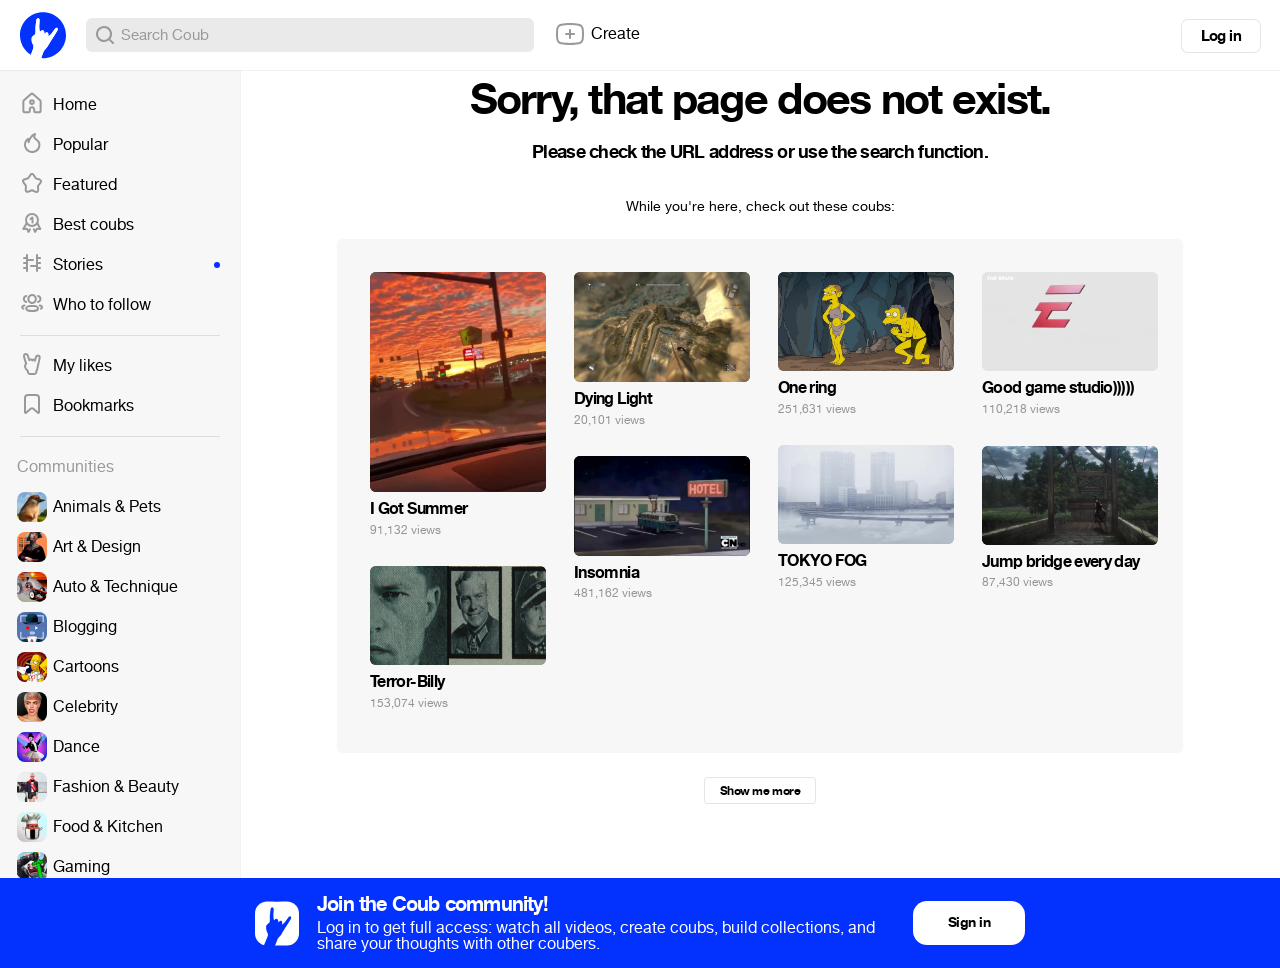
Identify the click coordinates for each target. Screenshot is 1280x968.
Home (58, 105)
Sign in (969, 922)
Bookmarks (77, 406)
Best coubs (77, 225)
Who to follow (85, 305)
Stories (120, 265)
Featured (68, 185)
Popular (64, 145)
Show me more (760, 791)
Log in (1221, 36)
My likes (66, 366)
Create (597, 34)
